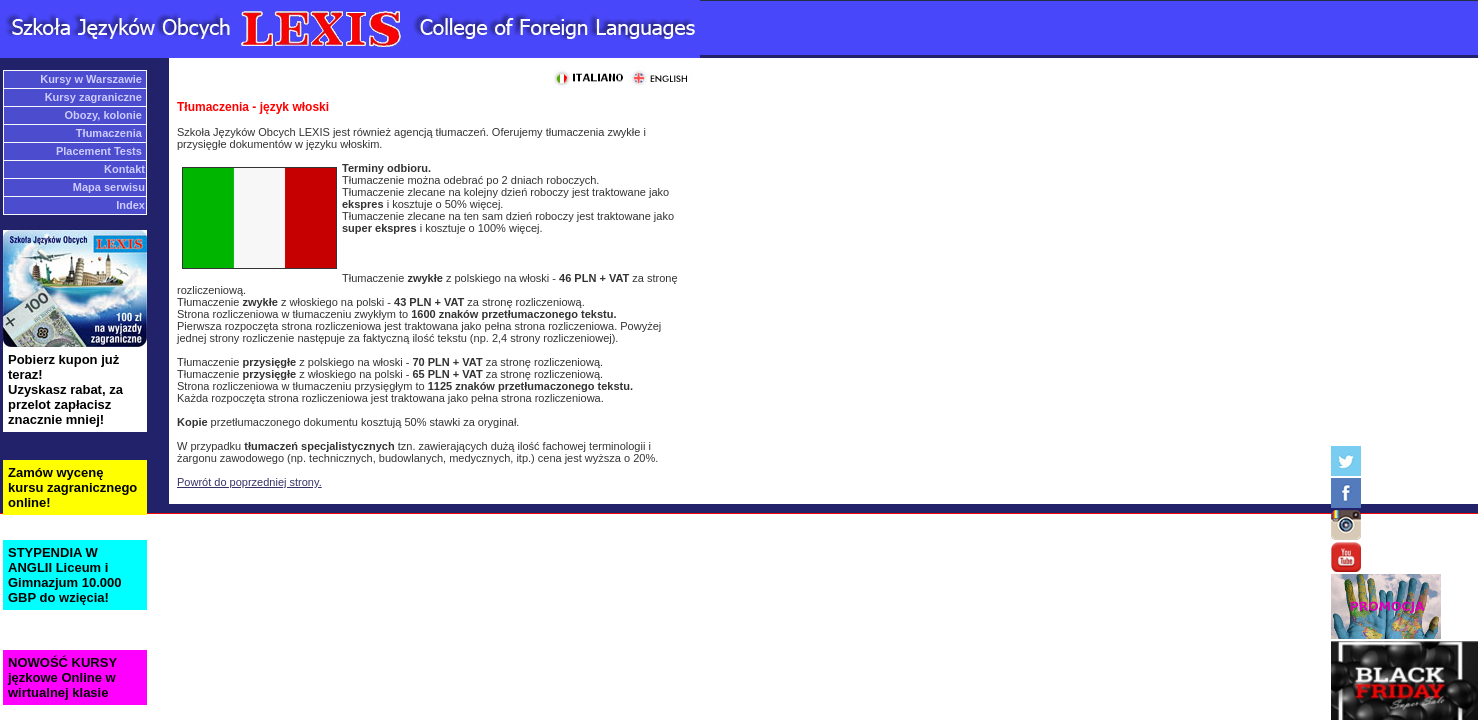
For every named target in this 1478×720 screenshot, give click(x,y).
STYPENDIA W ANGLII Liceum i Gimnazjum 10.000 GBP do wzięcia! (64, 575)
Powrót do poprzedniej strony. (249, 482)
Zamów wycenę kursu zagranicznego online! (72, 487)
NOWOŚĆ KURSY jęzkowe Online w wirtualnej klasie (62, 677)
